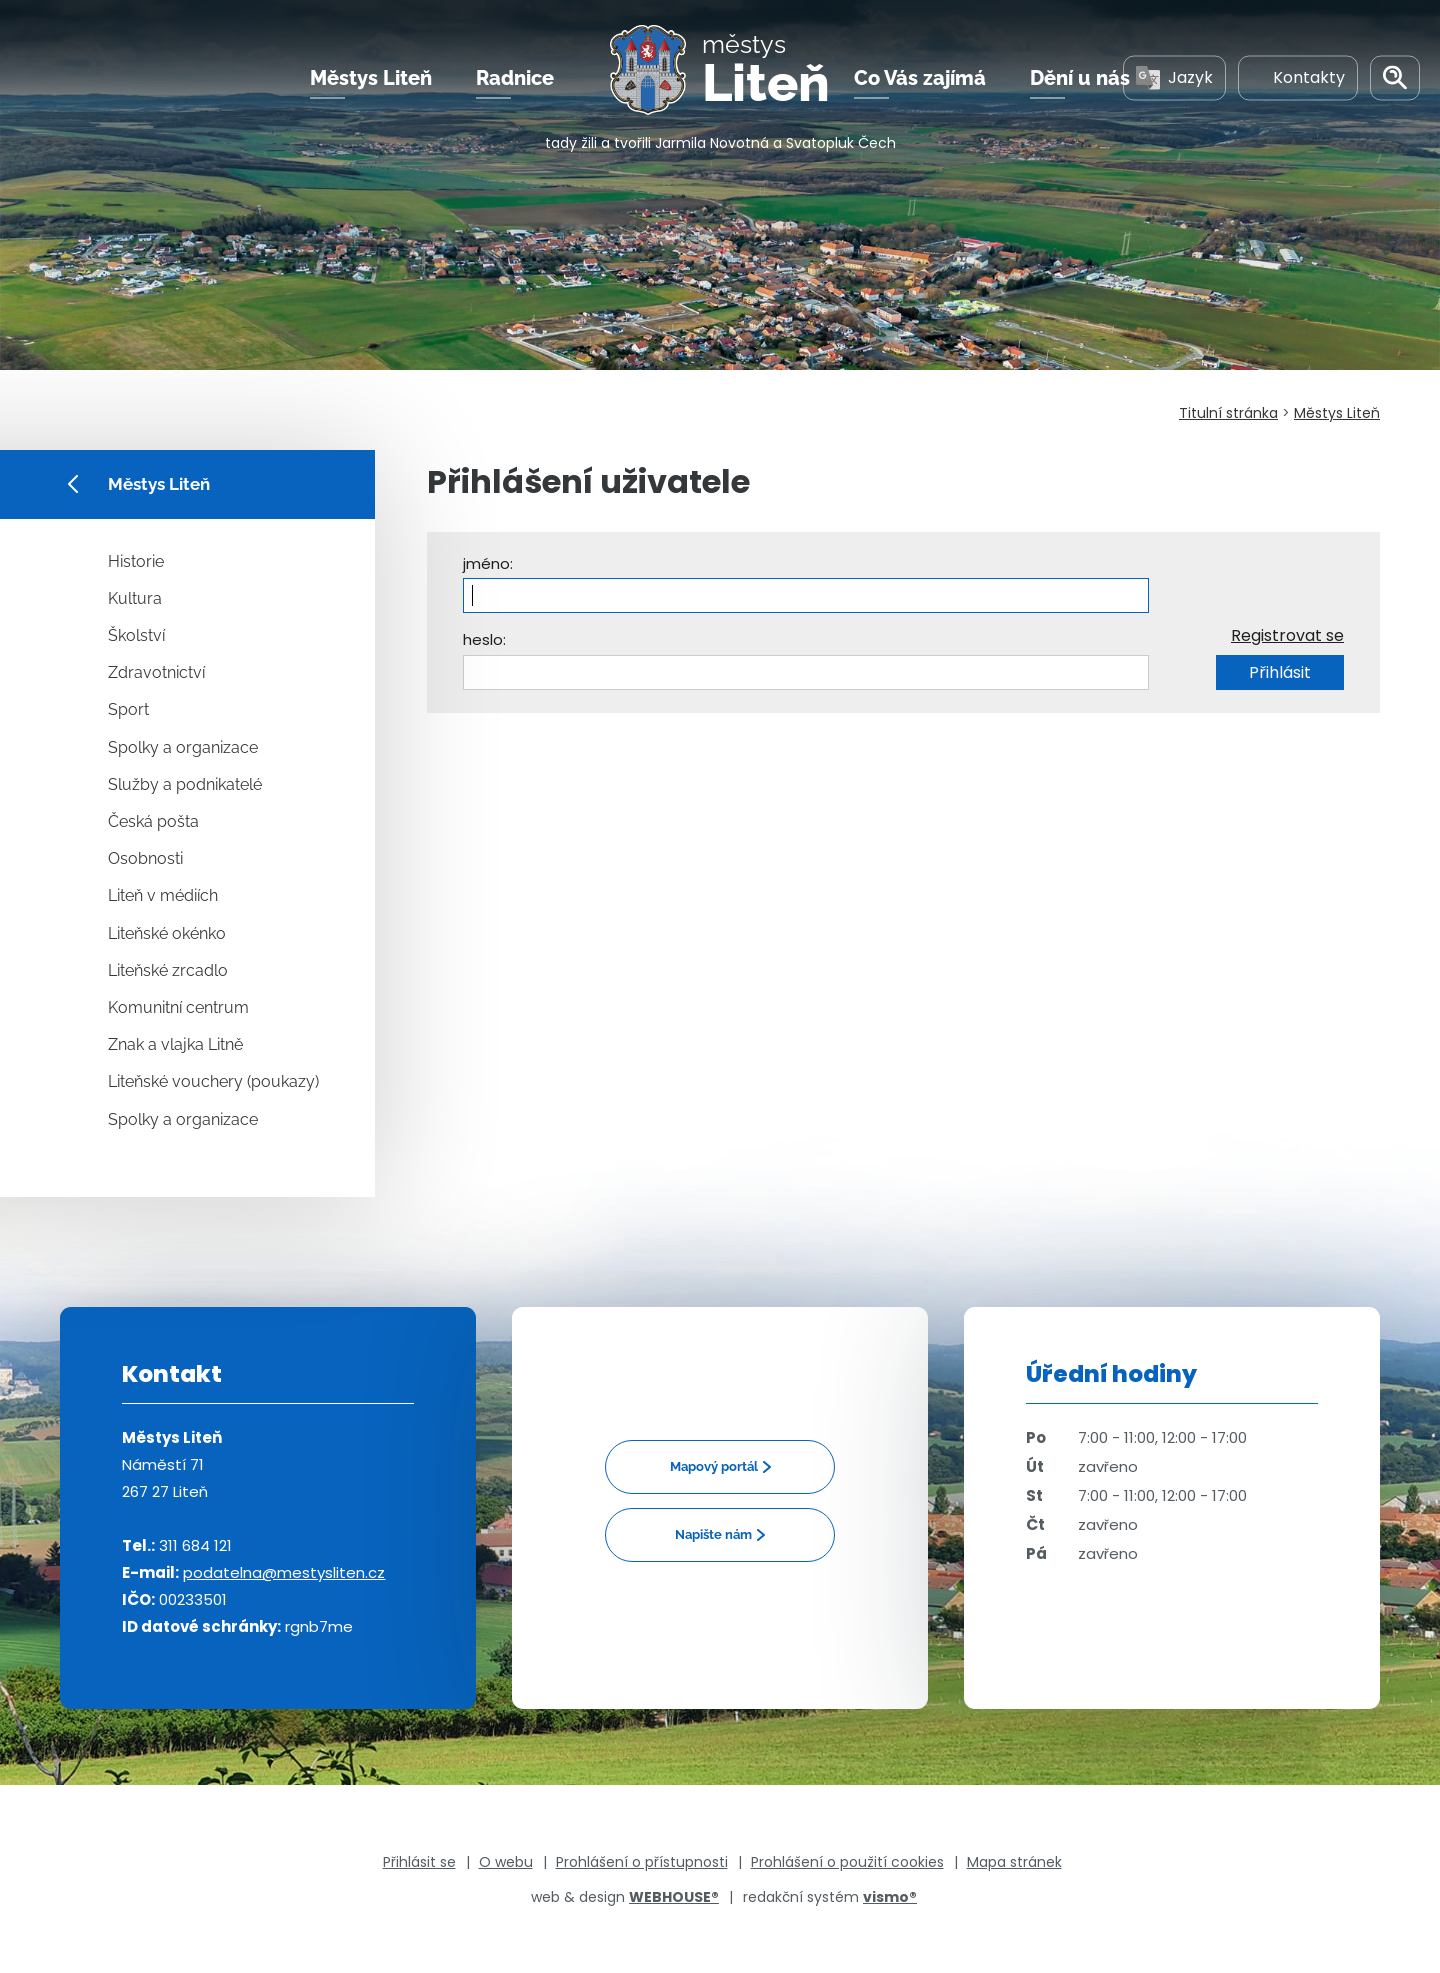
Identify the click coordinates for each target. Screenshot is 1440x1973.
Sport (128, 709)
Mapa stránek (1014, 1862)
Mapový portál (714, 1466)
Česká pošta (153, 821)
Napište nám (713, 1534)
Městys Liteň (371, 79)
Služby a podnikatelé (185, 784)
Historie (136, 561)
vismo (890, 1897)
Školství (136, 635)
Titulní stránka (1228, 413)
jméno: (488, 563)
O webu (506, 1862)
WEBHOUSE (674, 1897)
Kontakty (1298, 78)
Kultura (135, 598)
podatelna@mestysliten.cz (284, 1572)
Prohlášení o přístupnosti (642, 1862)
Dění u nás (1080, 79)
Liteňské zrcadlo (168, 970)
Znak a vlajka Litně (175, 1044)
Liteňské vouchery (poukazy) (213, 1081)
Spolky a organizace (183, 747)
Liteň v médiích (163, 895)
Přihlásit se (419, 1862)
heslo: (484, 639)
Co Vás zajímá (920, 79)
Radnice (515, 79)
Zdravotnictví (156, 672)
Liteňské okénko (167, 933)
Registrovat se (1287, 635)
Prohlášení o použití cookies (847, 1862)
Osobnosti (145, 858)
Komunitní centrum (178, 1007)
